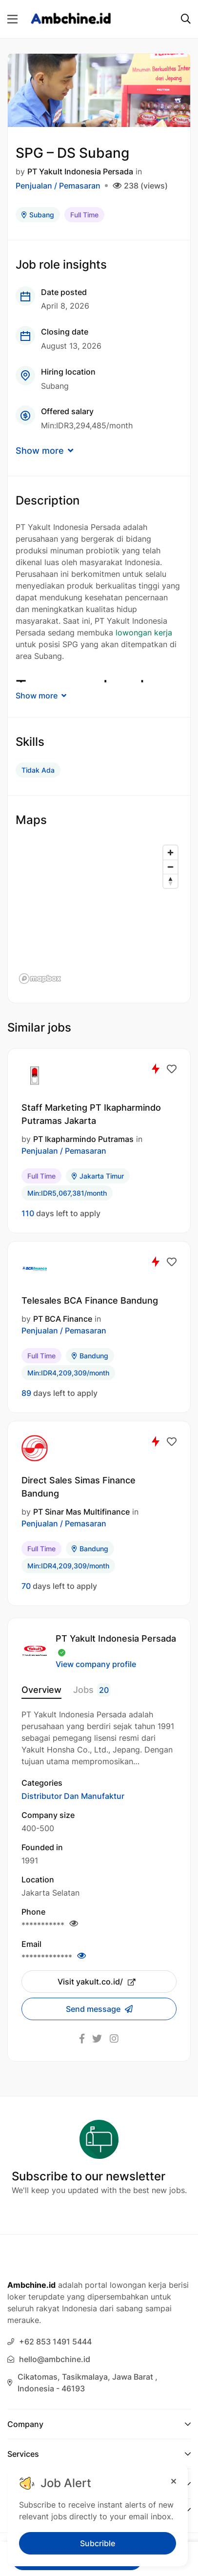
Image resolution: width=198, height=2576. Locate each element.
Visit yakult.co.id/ (97, 1981)
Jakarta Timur (98, 1176)
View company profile (96, 1664)
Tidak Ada (38, 770)
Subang (37, 215)
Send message (94, 2009)
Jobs (92, 1690)
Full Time (84, 215)
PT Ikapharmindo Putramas (83, 1139)
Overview (41, 1690)
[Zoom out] (170, 867)
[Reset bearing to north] (170, 881)
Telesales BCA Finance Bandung (89, 1300)
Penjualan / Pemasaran (58, 185)
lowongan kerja (144, 632)
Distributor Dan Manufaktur (72, 1796)
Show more (44, 450)
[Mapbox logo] (40, 978)
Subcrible (97, 2543)
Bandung (90, 1355)
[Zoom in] (170, 852)
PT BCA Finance (62, 1319)
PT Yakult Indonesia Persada (80, 171)
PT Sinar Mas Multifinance (81, 1512)
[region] (99, 914)
